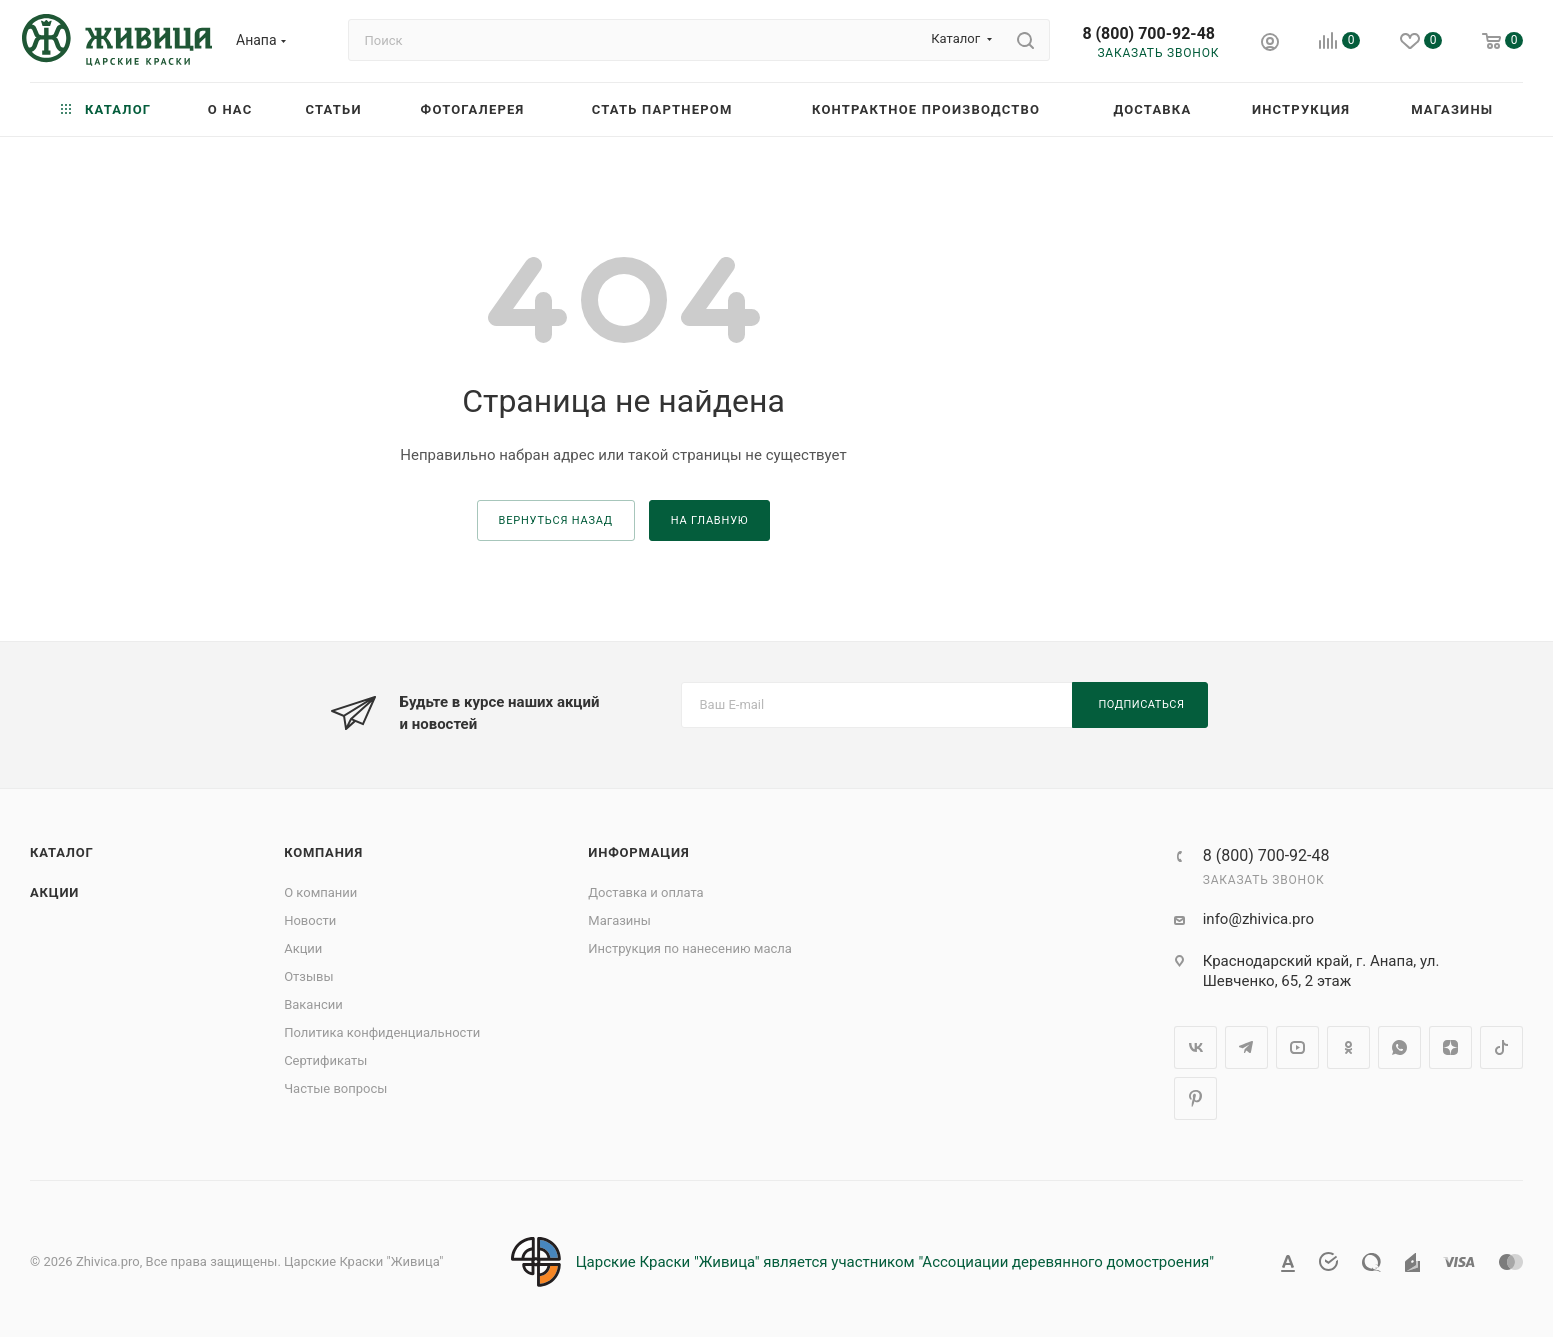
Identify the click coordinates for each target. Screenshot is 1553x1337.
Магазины (619, 920)
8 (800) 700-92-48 (1148, 33)
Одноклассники (1348, 1047)
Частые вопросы (335, 1088)
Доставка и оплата (645, 892)
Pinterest (1195, 1098)
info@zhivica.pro (1258, 919)
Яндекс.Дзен (1450, 1047)
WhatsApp (1399, 1047)
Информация (638, 852)
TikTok (1501, 1047)
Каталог (62, 852)
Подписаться (1142, 704)
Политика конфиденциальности (382, 1032)
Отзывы (308, 976)
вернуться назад (556, 520)
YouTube (1297, 1047)
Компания (323, 852)
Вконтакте (1195, 1047)
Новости (310, 920)
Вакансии (313, 1004)
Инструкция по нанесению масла (690, 948)
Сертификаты (325, 1060)
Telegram (1246, 1047)
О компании (320, 892)
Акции (54, 892)
